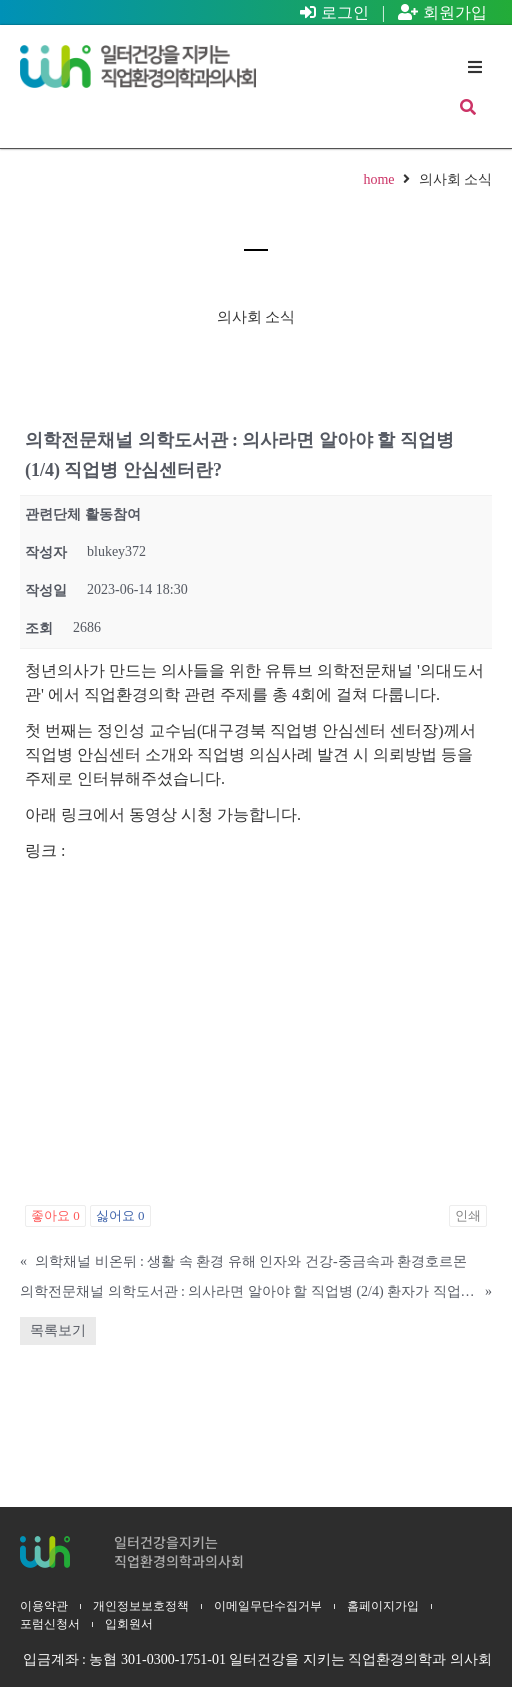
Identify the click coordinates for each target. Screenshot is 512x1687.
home (378, 179)
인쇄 (468, 1215)
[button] (474, 66)
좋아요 (55, 1215)
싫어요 (120, 1215)
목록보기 (58, 1330)
